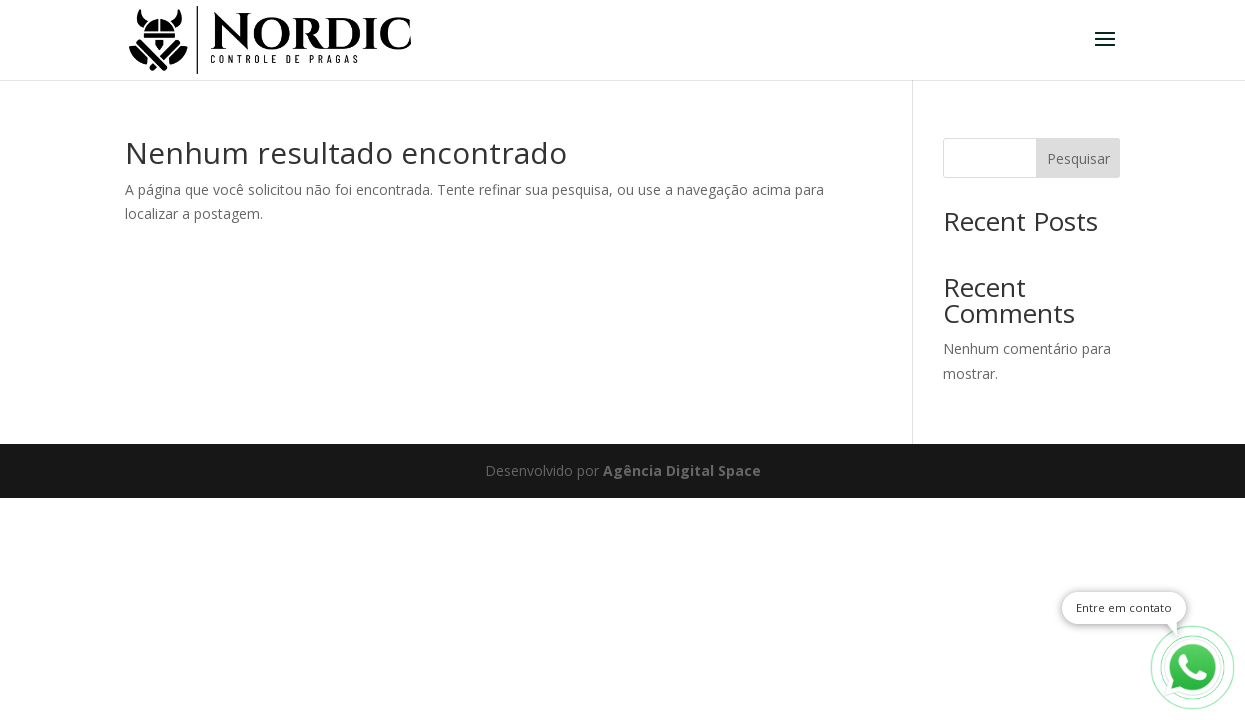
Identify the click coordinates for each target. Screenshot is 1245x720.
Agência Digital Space (682, 470)
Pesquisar (1078, 158)
